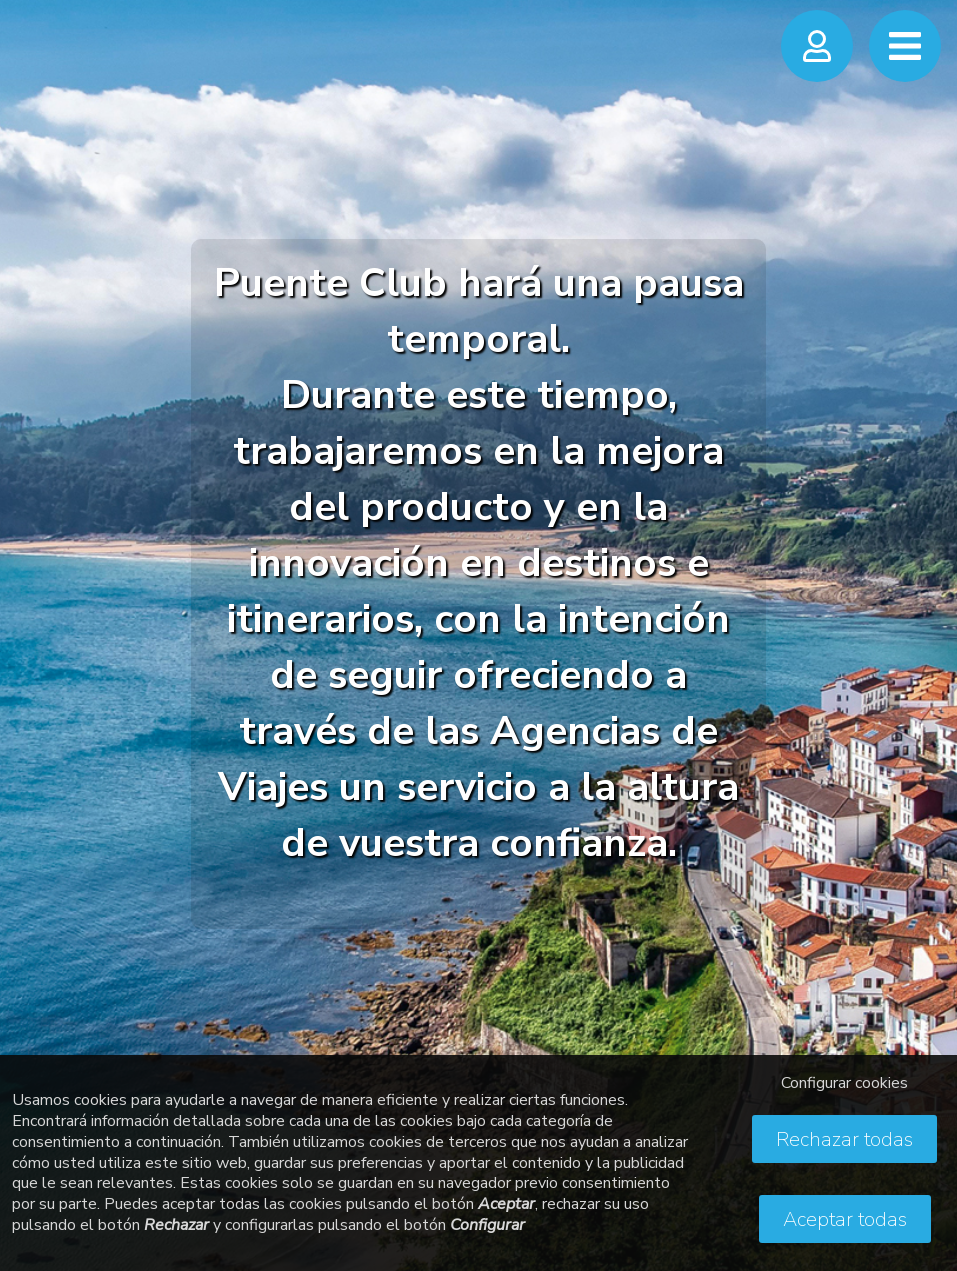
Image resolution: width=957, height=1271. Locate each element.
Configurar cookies (844, 1083)
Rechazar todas (844, 1139)
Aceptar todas (845, 1219)
